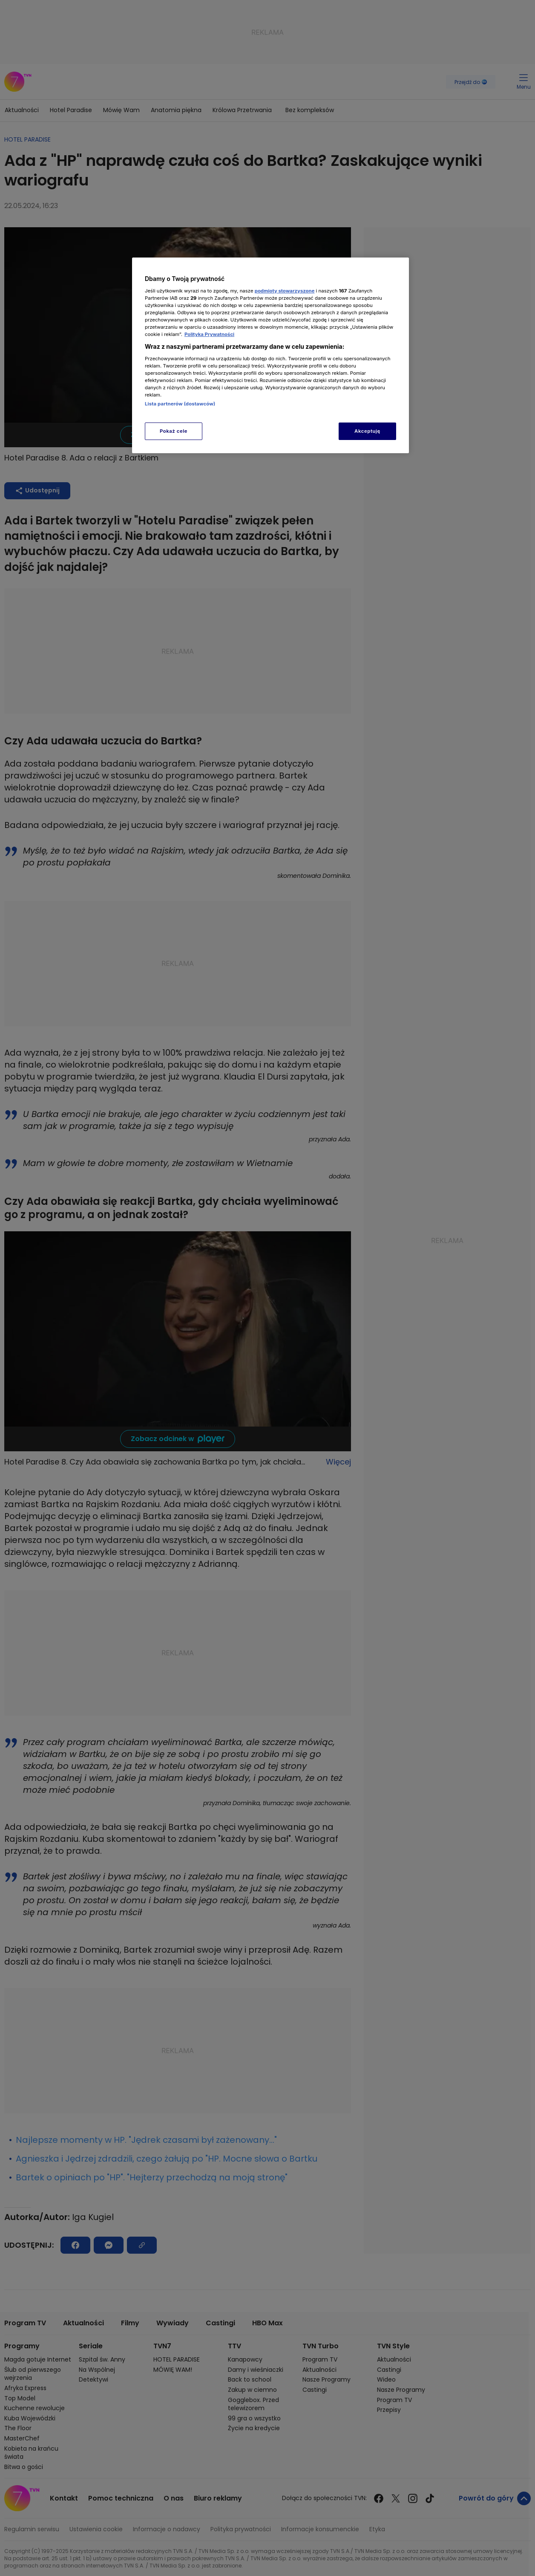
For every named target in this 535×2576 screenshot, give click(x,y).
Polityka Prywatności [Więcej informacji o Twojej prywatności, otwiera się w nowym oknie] (209, 334)
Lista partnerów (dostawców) (180, 404)
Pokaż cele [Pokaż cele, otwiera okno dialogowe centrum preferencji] (173, 431)
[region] (270, 355)
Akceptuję (367, 431)
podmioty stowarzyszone (285, 291)
